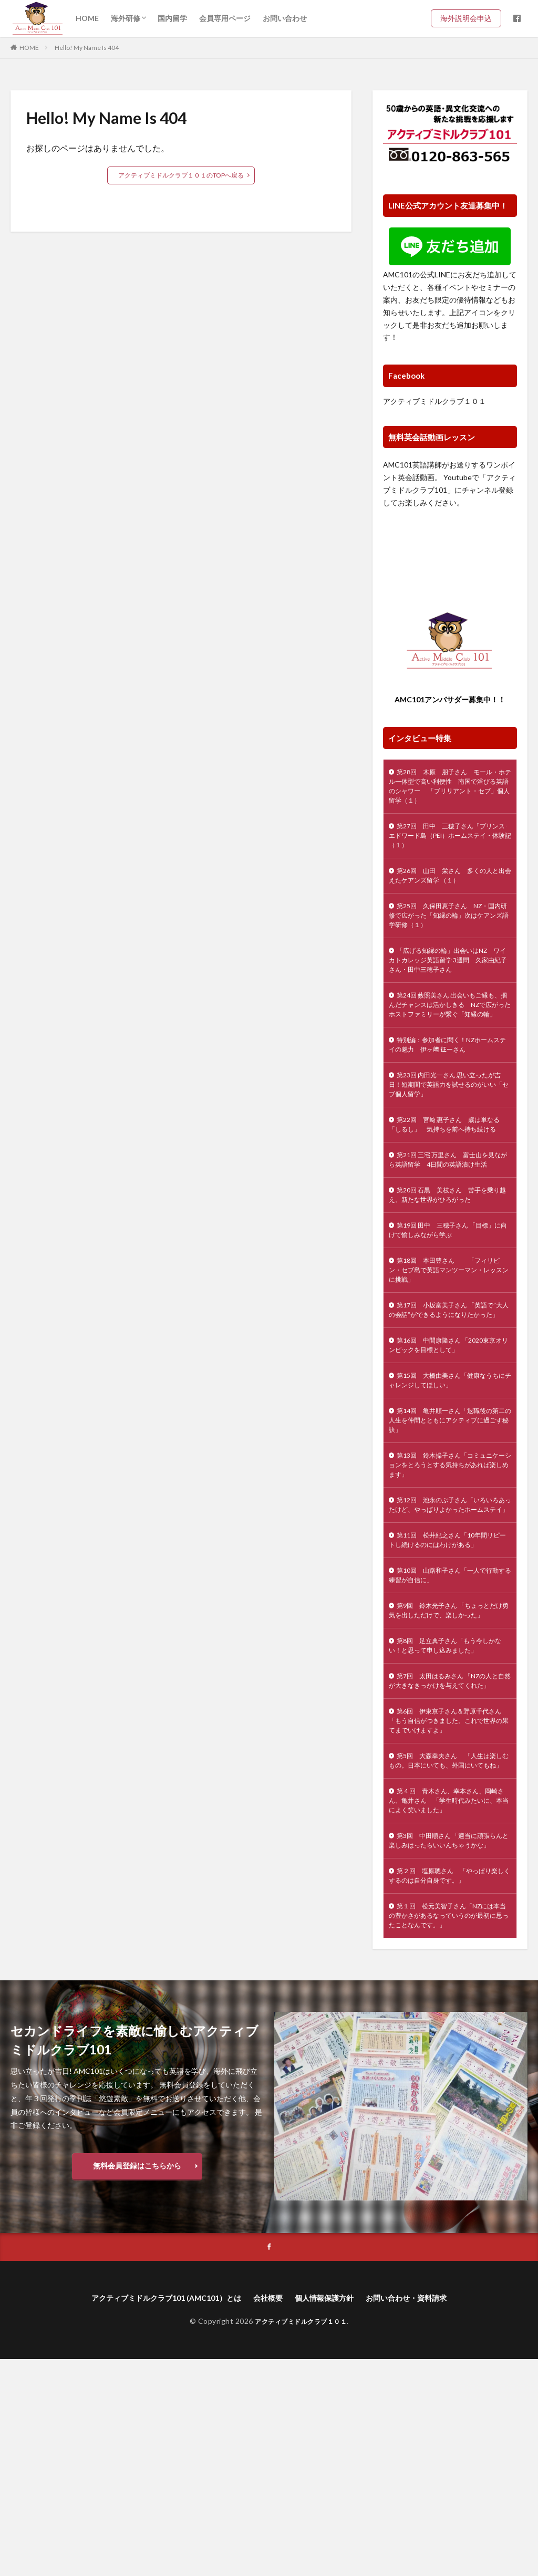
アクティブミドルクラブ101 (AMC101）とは (154, 2514)
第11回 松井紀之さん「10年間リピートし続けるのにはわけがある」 (449, 1672)
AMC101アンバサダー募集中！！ (450, 699)
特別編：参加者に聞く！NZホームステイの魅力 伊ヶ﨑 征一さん (449, 1086)
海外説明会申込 (469, 18)
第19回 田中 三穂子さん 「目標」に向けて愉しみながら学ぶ (450, 1311)
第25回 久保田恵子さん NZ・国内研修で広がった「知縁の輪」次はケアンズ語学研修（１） (450, 932)
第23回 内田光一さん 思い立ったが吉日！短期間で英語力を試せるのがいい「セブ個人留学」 (450, 1129)
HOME (87, 18)
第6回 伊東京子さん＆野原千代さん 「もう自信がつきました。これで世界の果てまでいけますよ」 (450, 1891)
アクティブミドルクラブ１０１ (434, 401)
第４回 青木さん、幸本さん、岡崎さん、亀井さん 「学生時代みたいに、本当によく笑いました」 (448, 1990)
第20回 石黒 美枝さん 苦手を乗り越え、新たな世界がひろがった (449, 1272)
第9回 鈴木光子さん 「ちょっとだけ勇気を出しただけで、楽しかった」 (447, 1754)
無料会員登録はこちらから (137, 2379)
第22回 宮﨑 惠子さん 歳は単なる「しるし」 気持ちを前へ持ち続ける (449, 1179)
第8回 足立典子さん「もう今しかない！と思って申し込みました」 (450, 1799)
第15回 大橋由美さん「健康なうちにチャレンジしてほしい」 (448, 1486)
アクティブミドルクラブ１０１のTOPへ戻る (181, 175)
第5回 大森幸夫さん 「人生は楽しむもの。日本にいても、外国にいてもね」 (447, 1941)
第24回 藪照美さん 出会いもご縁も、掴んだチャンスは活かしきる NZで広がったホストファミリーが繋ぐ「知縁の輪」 (449, 1036)
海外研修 (125, 18)
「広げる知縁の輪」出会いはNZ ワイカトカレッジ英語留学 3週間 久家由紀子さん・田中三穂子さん (449, 981)
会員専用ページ (225, 18)
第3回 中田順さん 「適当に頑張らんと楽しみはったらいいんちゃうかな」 (447, 2039)
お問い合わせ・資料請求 (422, 2514)
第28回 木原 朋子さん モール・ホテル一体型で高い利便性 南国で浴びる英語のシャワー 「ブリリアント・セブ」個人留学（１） (448, 789)
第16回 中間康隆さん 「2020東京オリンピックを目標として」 (446, 1448)
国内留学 (172, 18)
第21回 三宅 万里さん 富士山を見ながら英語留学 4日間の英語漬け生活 (450, 1228)
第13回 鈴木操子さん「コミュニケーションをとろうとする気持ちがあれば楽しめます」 (448, 1579)
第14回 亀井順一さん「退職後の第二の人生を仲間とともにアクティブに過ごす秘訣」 (448, 1529)
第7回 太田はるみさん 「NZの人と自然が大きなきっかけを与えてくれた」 (448, 1842)
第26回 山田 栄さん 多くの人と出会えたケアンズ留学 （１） (448, 888)
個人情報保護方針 (330, 2514)
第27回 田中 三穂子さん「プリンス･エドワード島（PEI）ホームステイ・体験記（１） (448, 844)
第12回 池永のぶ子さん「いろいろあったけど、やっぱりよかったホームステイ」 (448, 1628)
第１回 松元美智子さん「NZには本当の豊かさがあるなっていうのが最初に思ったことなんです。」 (449, 2127)
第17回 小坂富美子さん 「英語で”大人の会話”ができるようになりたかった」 (446, 1403)
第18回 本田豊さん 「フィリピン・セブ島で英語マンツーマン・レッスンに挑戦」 (449, 1354)
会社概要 (268, 2514)
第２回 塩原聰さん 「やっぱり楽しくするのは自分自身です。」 (448, 2084)
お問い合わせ (285, 18)
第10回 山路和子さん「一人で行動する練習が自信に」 (448, 1711)
